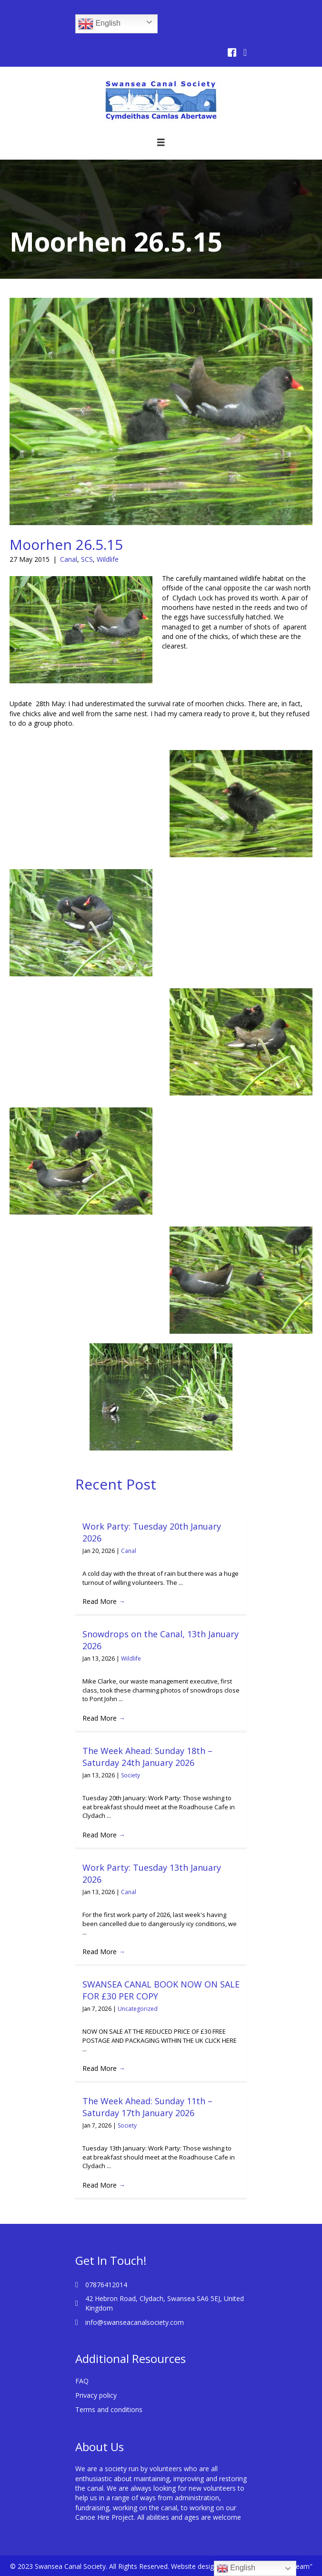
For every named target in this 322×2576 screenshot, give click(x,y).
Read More (103, 1601)
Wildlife (108, 559)
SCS (87, 559)
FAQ (82, 2380)
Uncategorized (138, 2009)
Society (130, 1775)
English (99, 23)
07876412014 (106, 2284)
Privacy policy (96, 2395)
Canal (68, 559)
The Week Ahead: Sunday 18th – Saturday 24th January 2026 (147, 1756)
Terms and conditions (108, 2409)
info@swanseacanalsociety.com (134, 2322)
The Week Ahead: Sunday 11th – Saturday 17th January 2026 (147, 2107)
